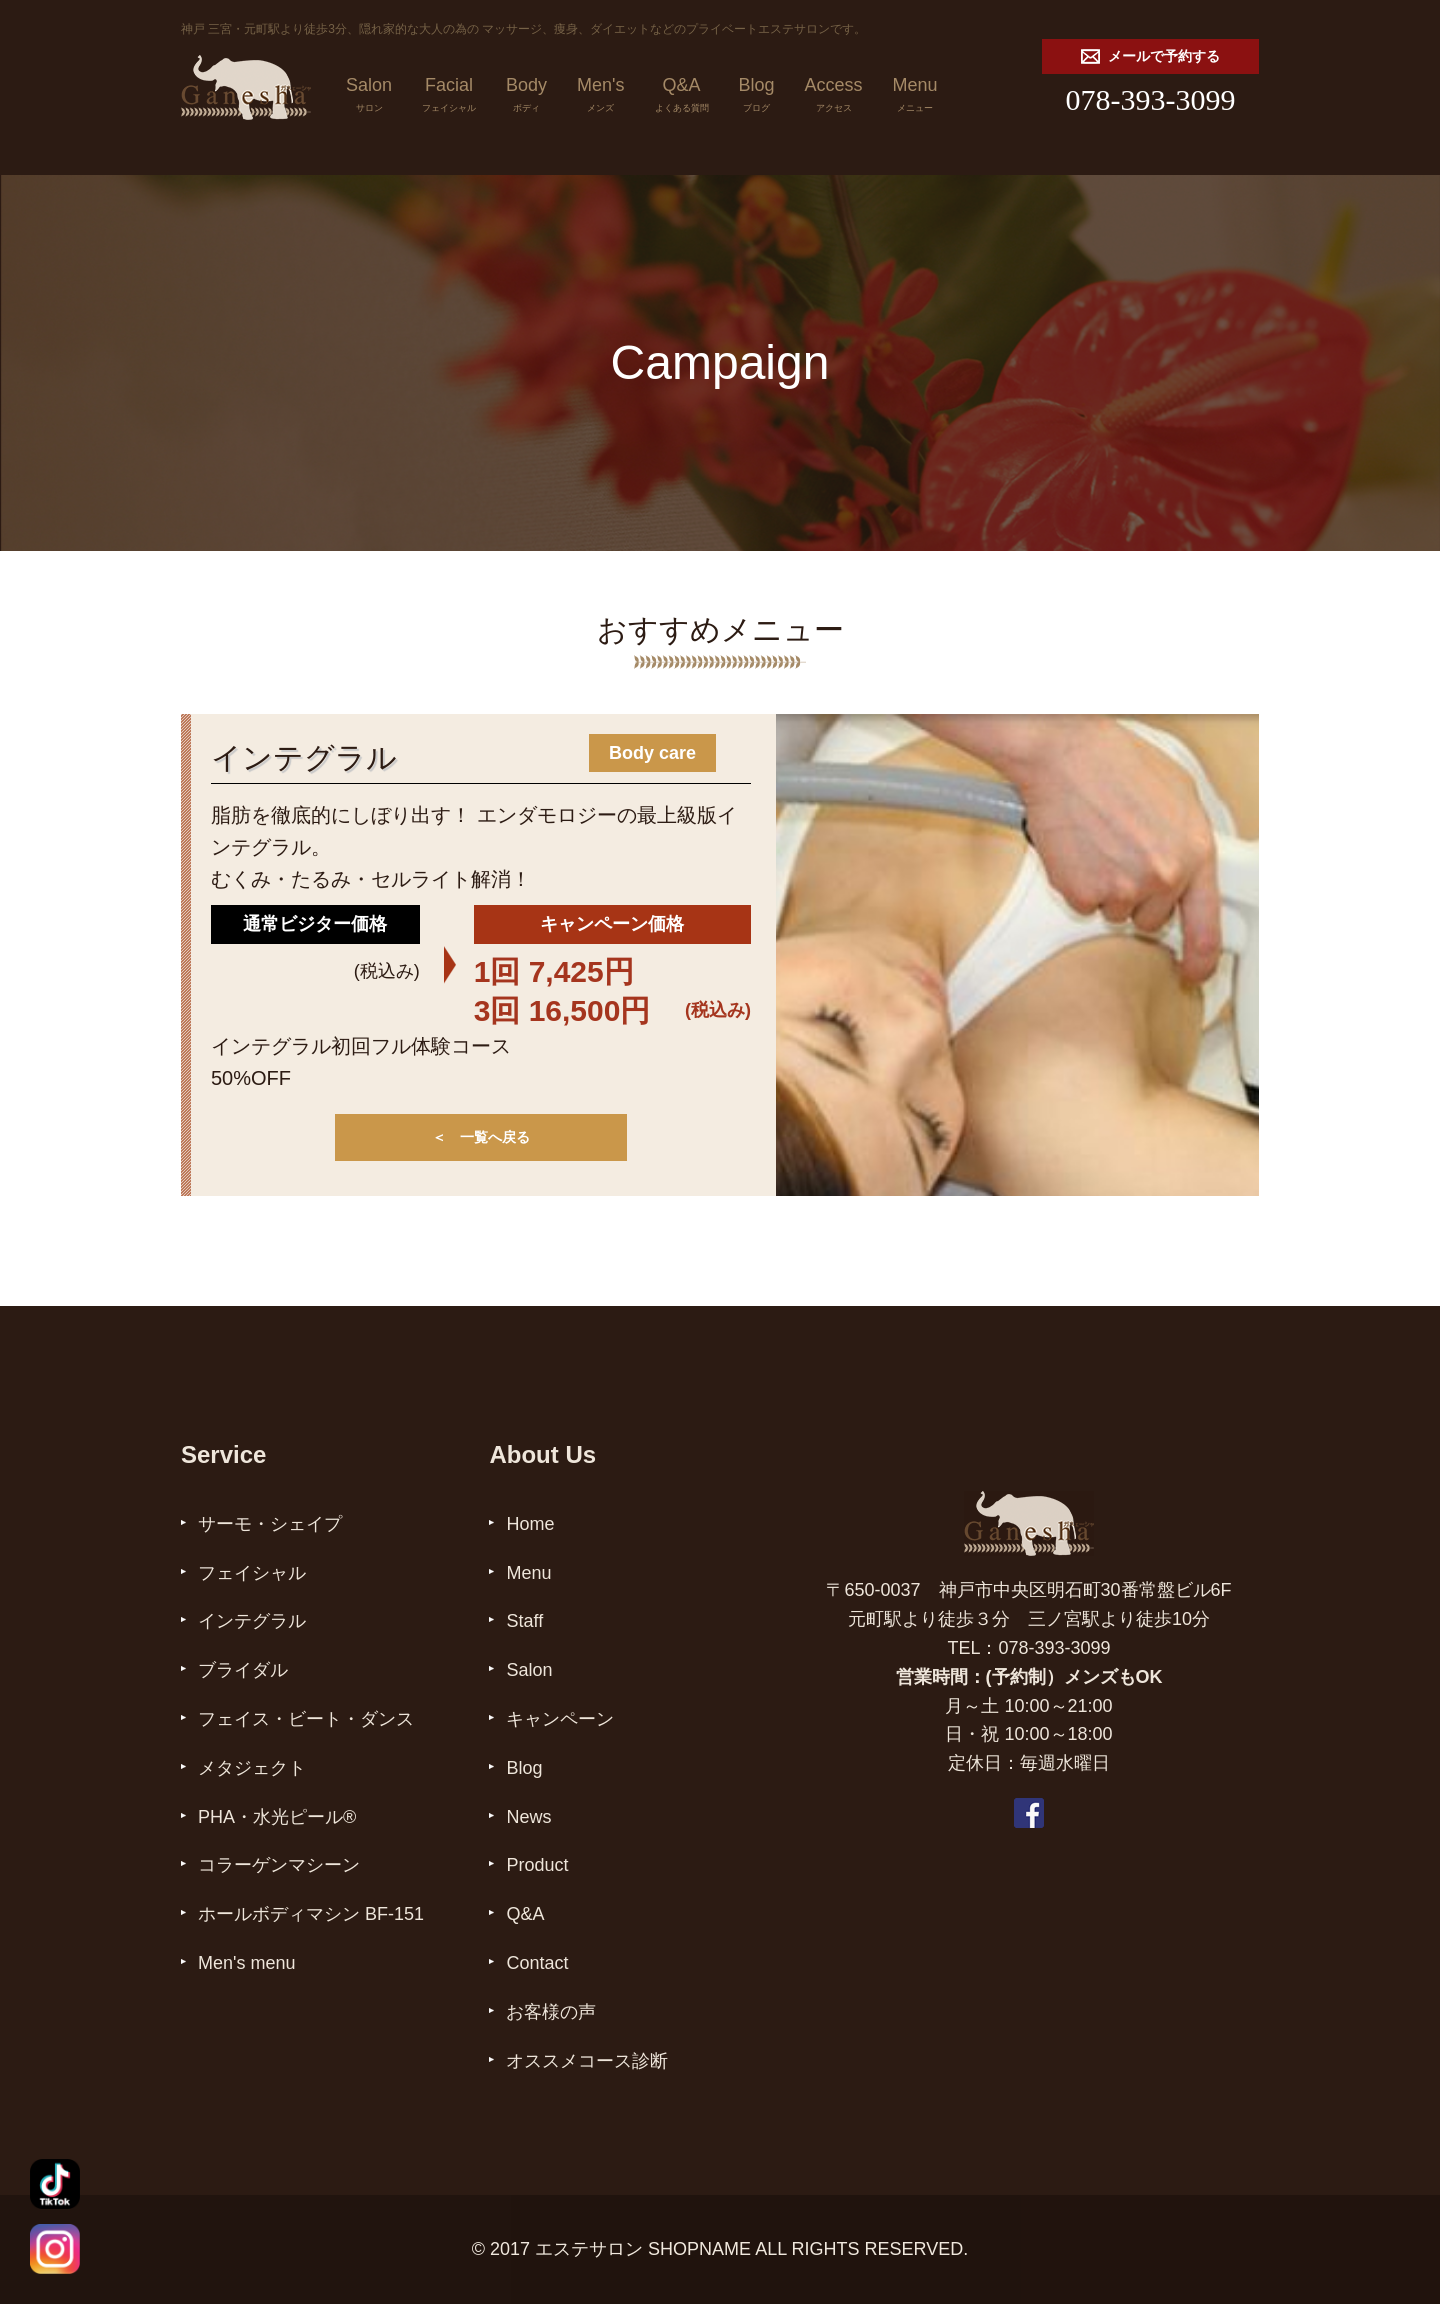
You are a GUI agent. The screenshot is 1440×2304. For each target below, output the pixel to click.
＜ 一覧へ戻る (481, 1137)
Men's (600, 97)
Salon (369, 97)
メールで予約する (1150, 56)
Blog (757, 97)
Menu (915, 97)
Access (834, 97)
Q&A (682, 97)
